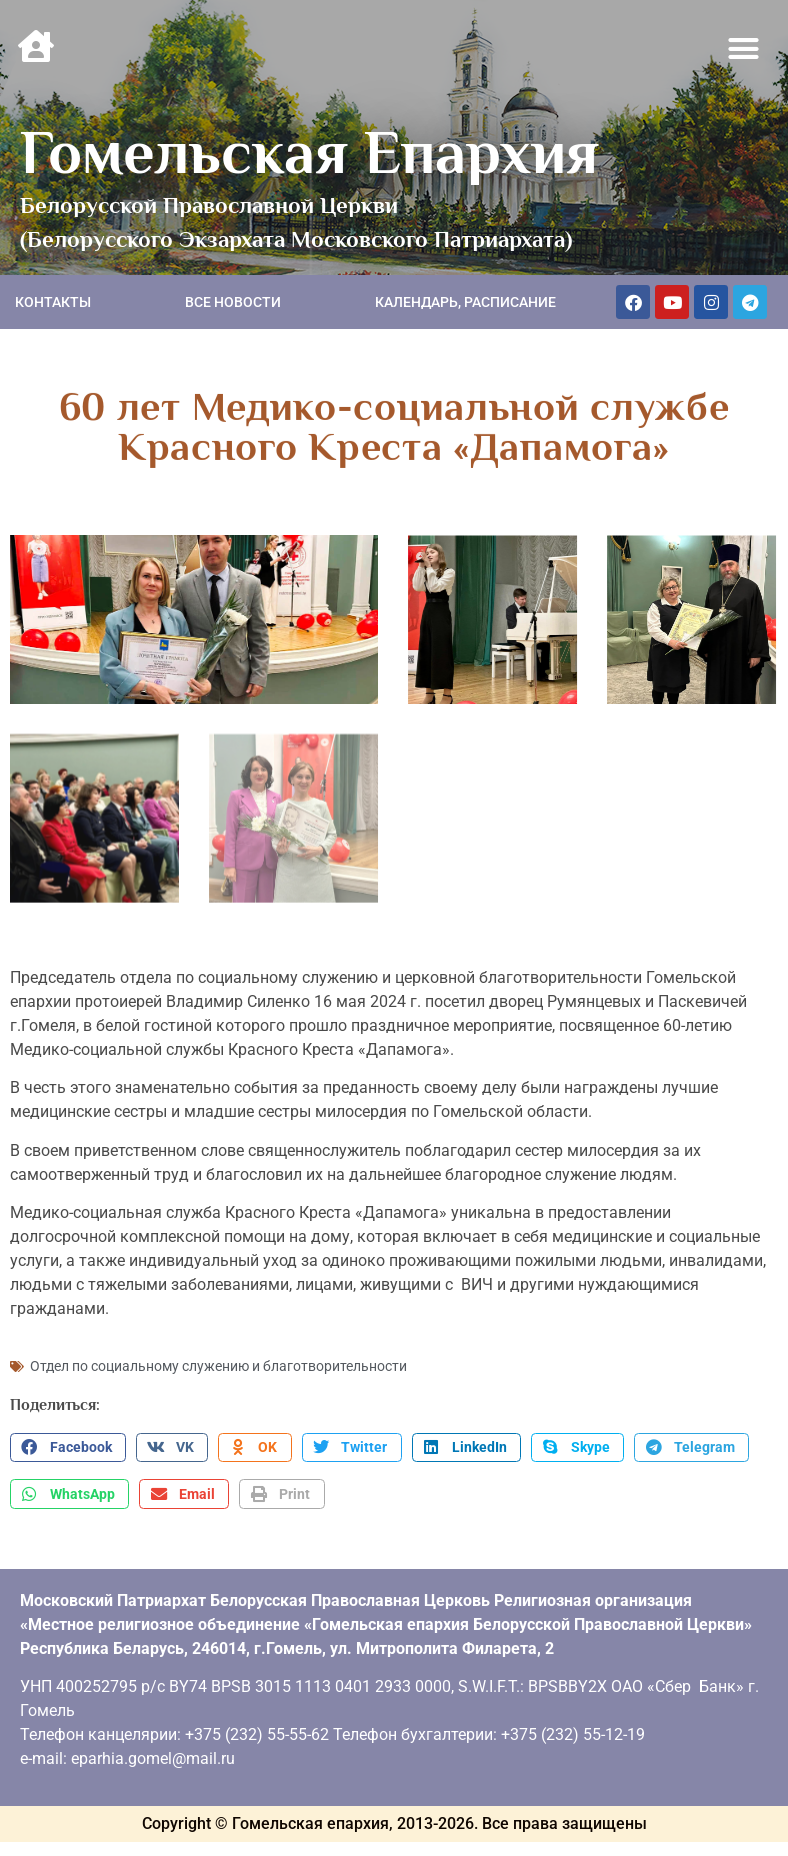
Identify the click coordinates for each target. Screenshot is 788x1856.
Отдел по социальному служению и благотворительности (218, 1363)
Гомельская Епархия (309, 152)
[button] (744, 49)
